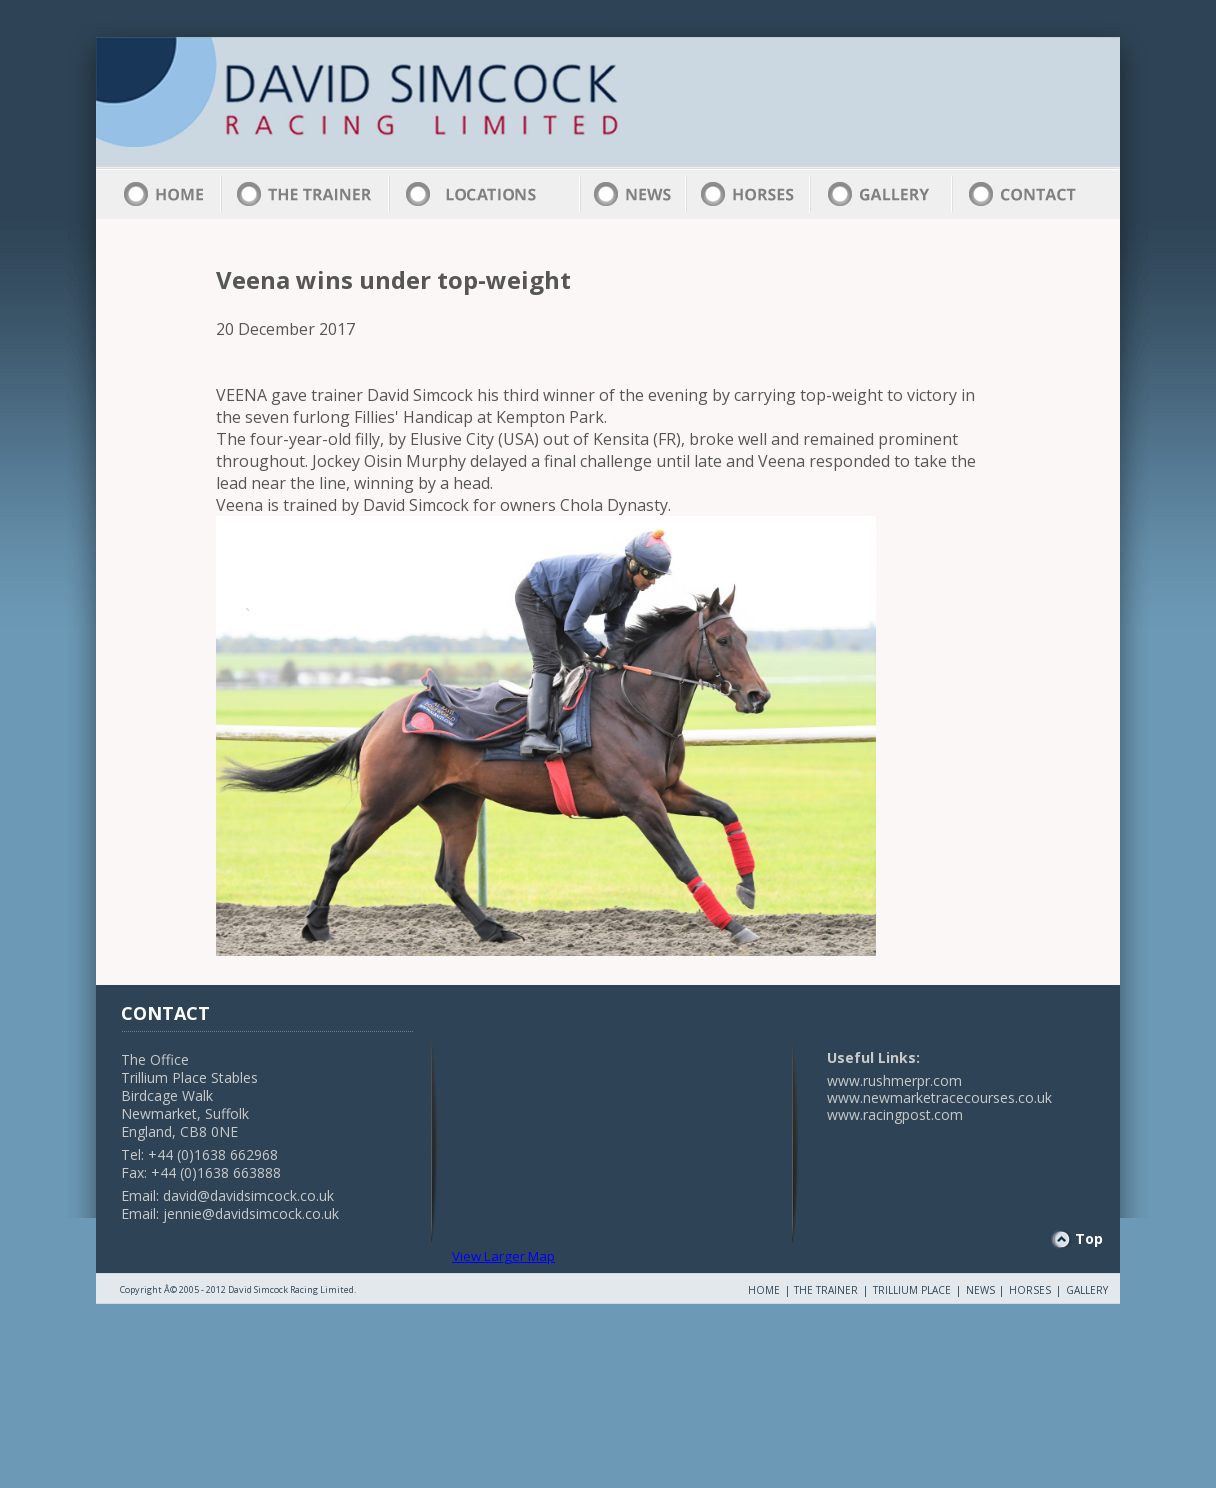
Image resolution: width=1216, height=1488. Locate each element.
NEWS (980, 1290)
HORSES (1030, 1290)
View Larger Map (503, 1256)
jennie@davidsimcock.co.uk (251, 1213)
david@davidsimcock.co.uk (248, 1195)
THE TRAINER (826, 1290)
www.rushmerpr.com (894, 1080)
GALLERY (1087, 1290)
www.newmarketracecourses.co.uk (939, 1097)
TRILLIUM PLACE (912, 1290)
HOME (764, 1290)
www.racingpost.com (895, 1114)
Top (1089, 1238)
